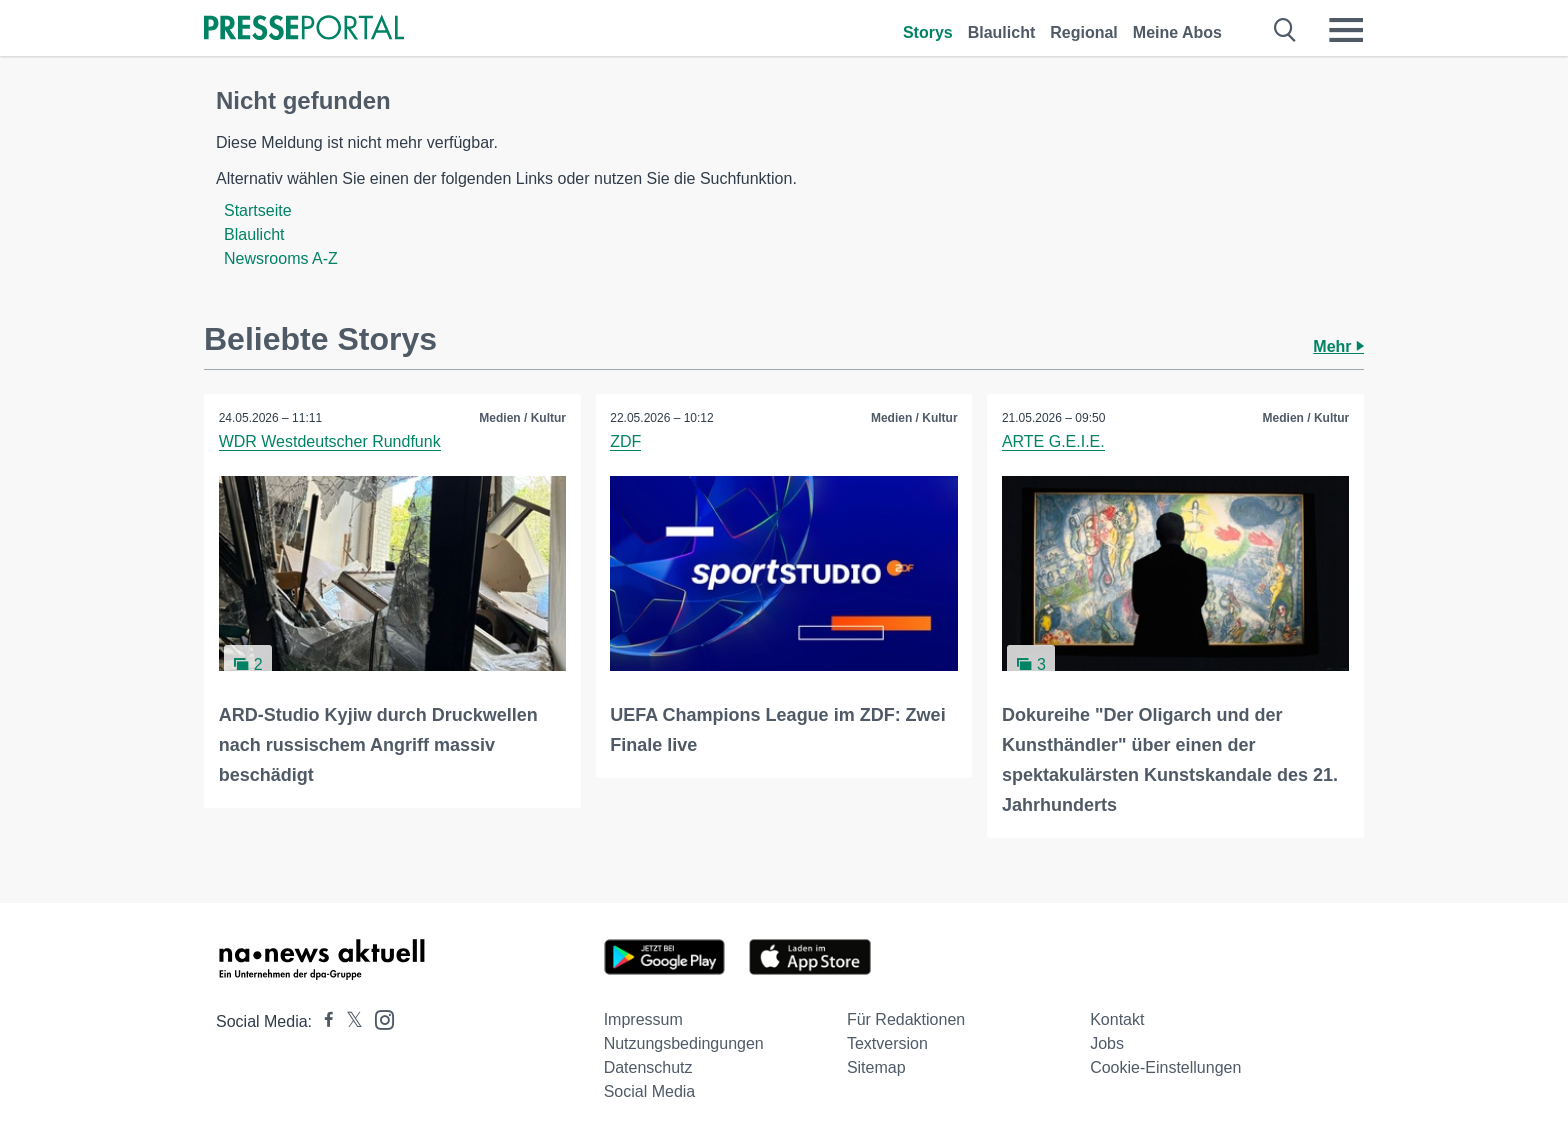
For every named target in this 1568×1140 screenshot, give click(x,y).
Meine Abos (1177, 32)
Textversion (887, 1043)
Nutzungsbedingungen (684, 1043)
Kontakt (1117, 1019)
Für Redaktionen (906, 1019)
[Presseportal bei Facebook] (323, 1021)
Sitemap (876, 1067)
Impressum (643, 1019)
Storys (928, 32)
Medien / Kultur (522, 418)
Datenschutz (648, 1067)
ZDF (626, 441)
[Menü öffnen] (1346, 30)
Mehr (1338, 346)
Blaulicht (1002, 32)
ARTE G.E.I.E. (1053, 441)
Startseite (258, 210)
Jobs (1107, 1043)
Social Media (650, 1091)
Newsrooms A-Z (281, 258)
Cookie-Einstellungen (1165, 1067)
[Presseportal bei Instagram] (378, 1018)
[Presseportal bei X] (348, 1021)
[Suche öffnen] (1285, 30)
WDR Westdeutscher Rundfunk (330, 441)
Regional (1084, 32)
